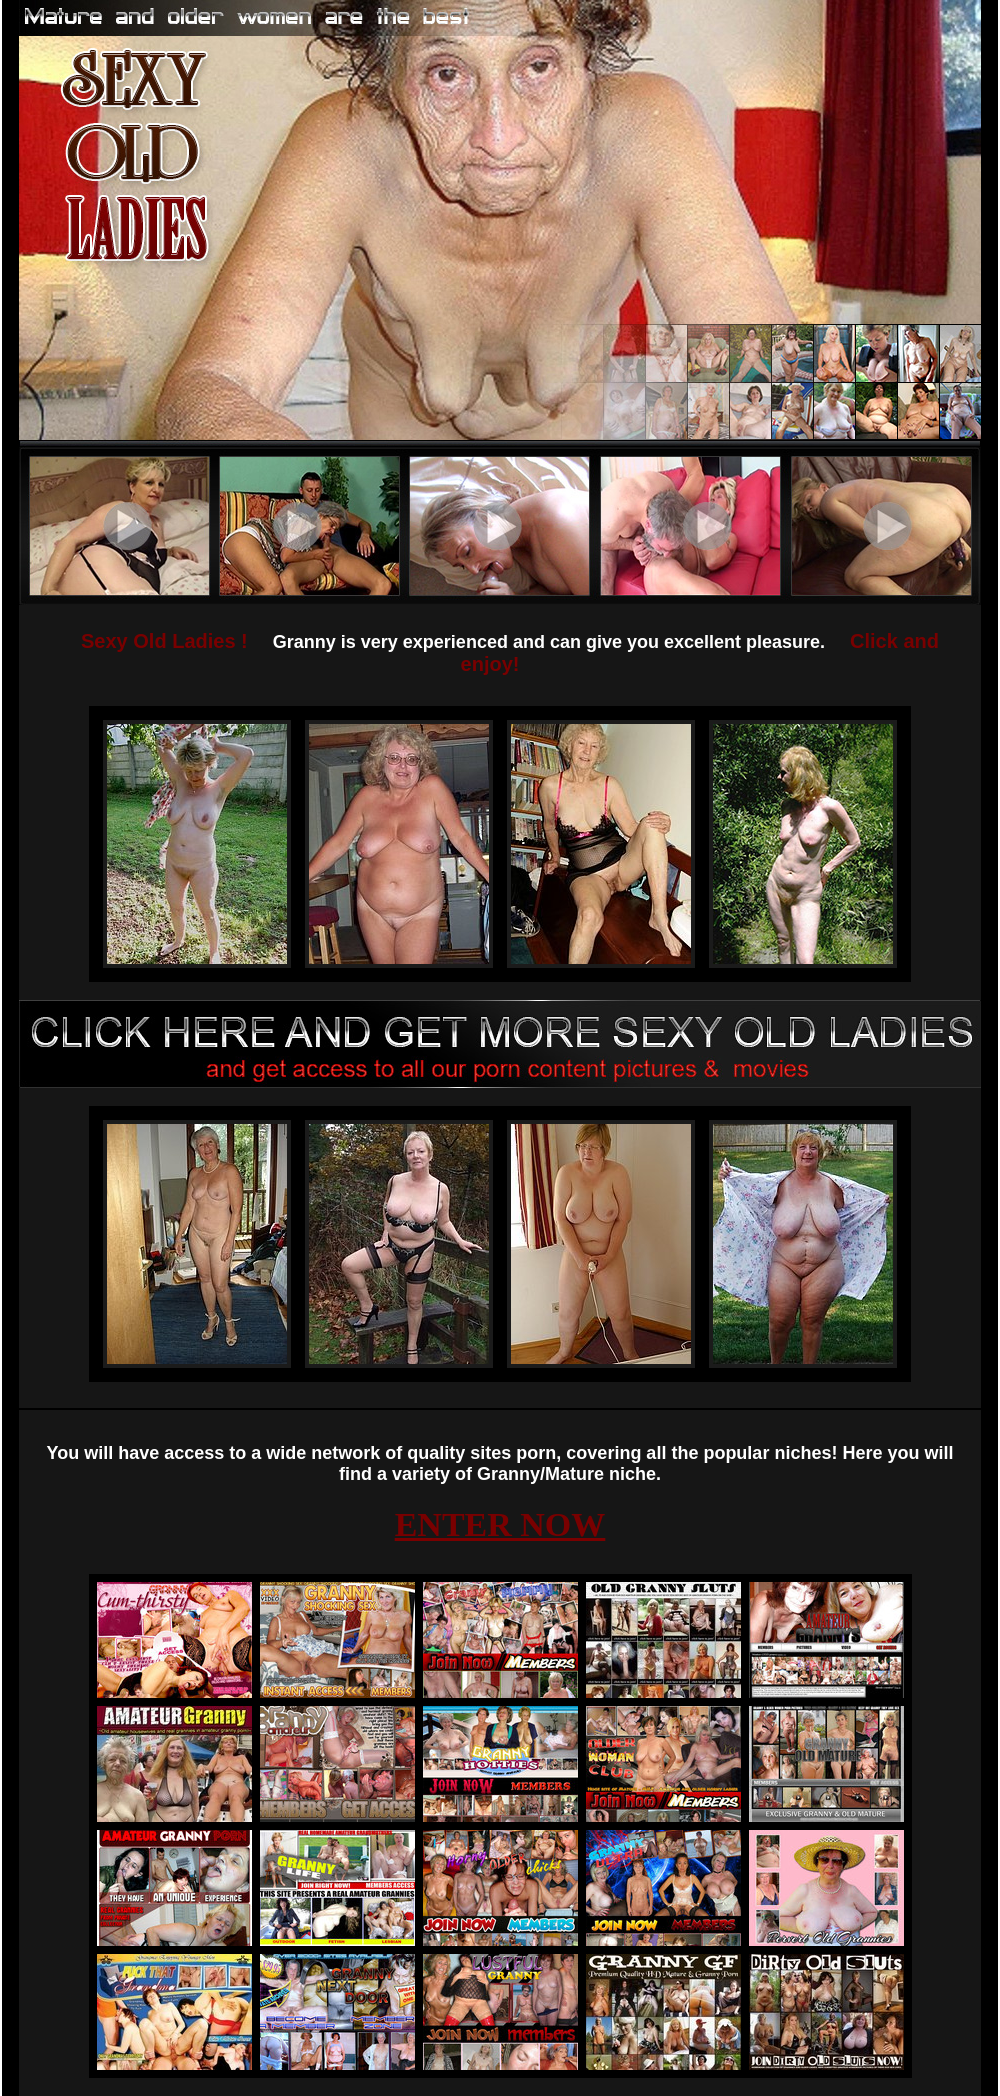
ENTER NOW (500, 1524)
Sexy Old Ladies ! (164, 641)
